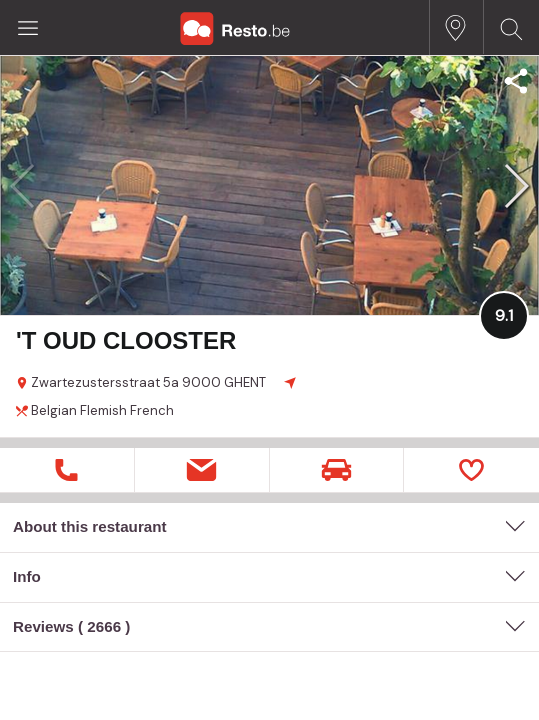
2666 (104, 626)
